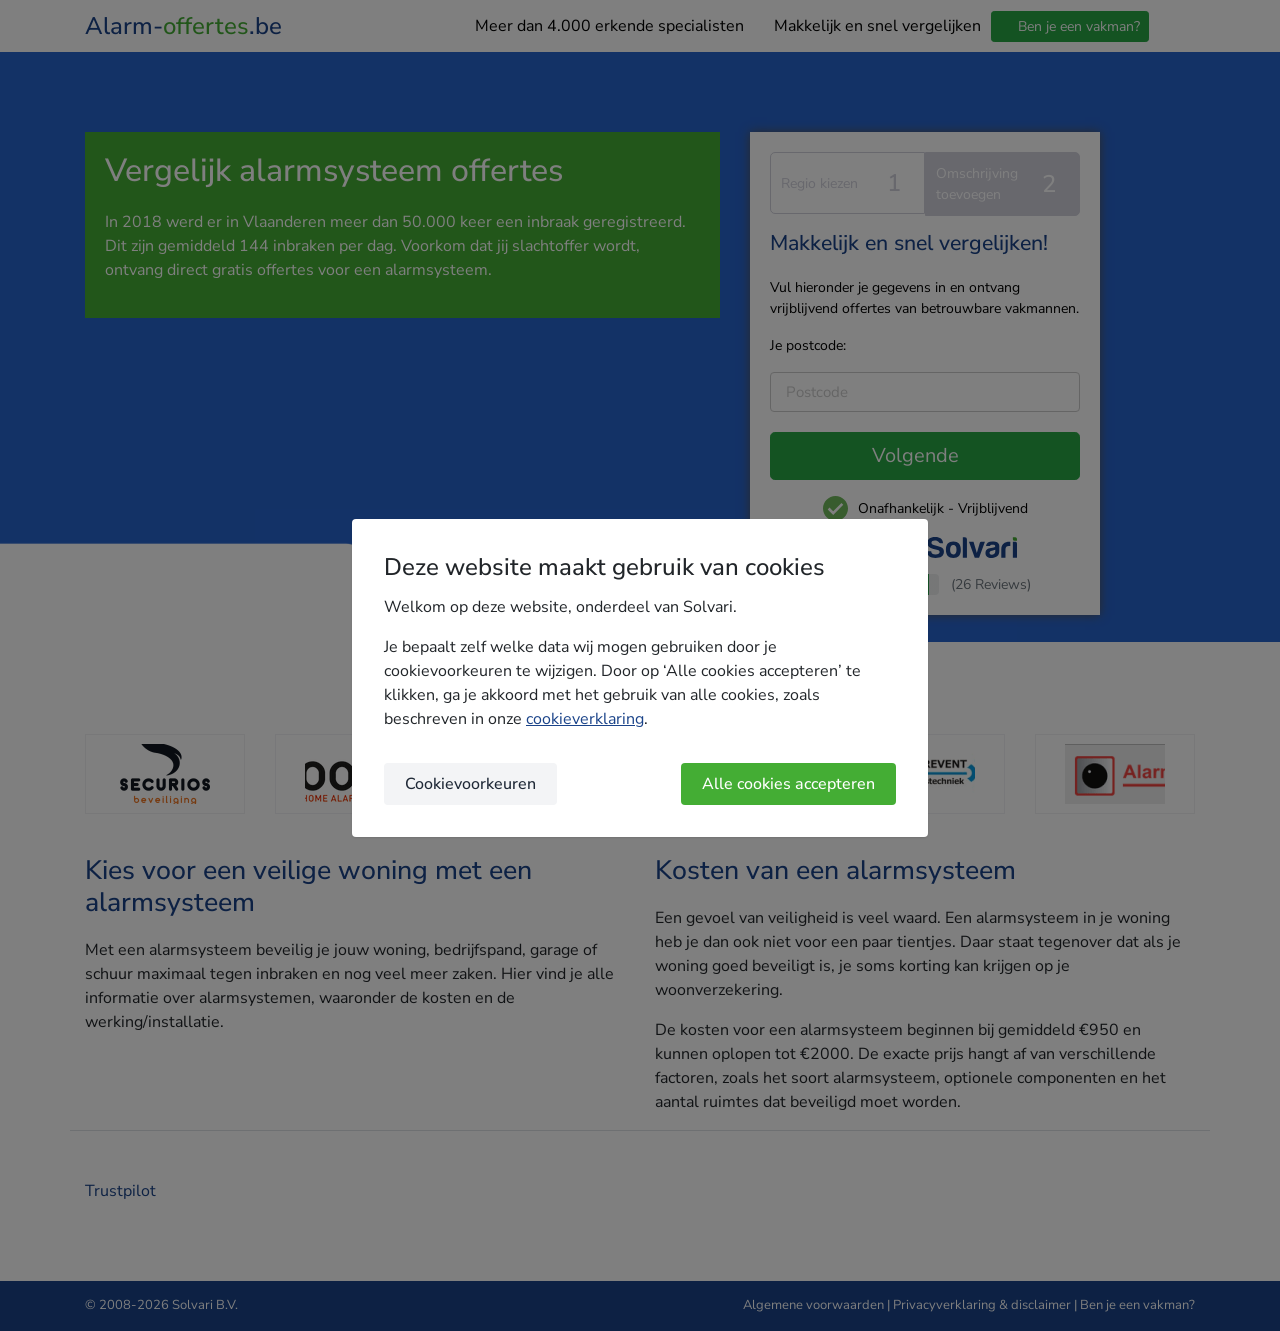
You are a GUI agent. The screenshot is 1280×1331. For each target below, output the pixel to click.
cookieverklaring (585, 719)
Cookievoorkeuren (470, 784)
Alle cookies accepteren (788, 784)
